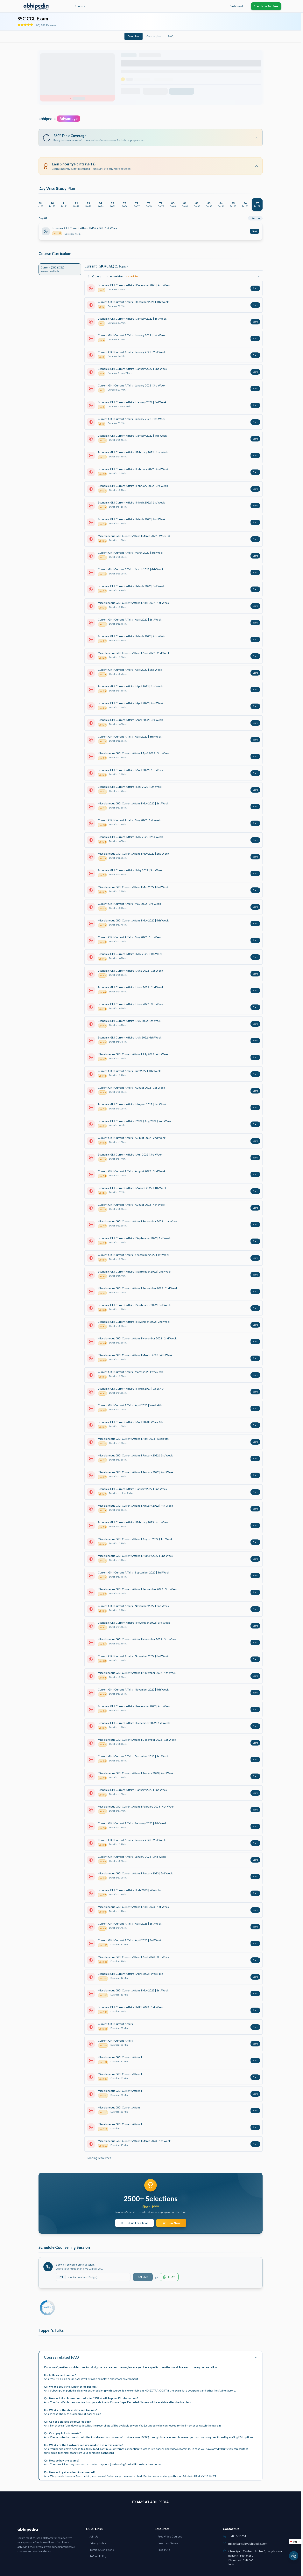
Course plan (153, 36)
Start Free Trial (134, 2223)
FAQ (170, 36)
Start (254, 231)
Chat (169, 2277)
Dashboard (236, 6)
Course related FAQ (151, 2357)
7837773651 (238, 2536)
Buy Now (171, 2223)
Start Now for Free (266, 6)
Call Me (142, 2276)
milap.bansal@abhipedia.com (247, 2543)
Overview (133, 36)
